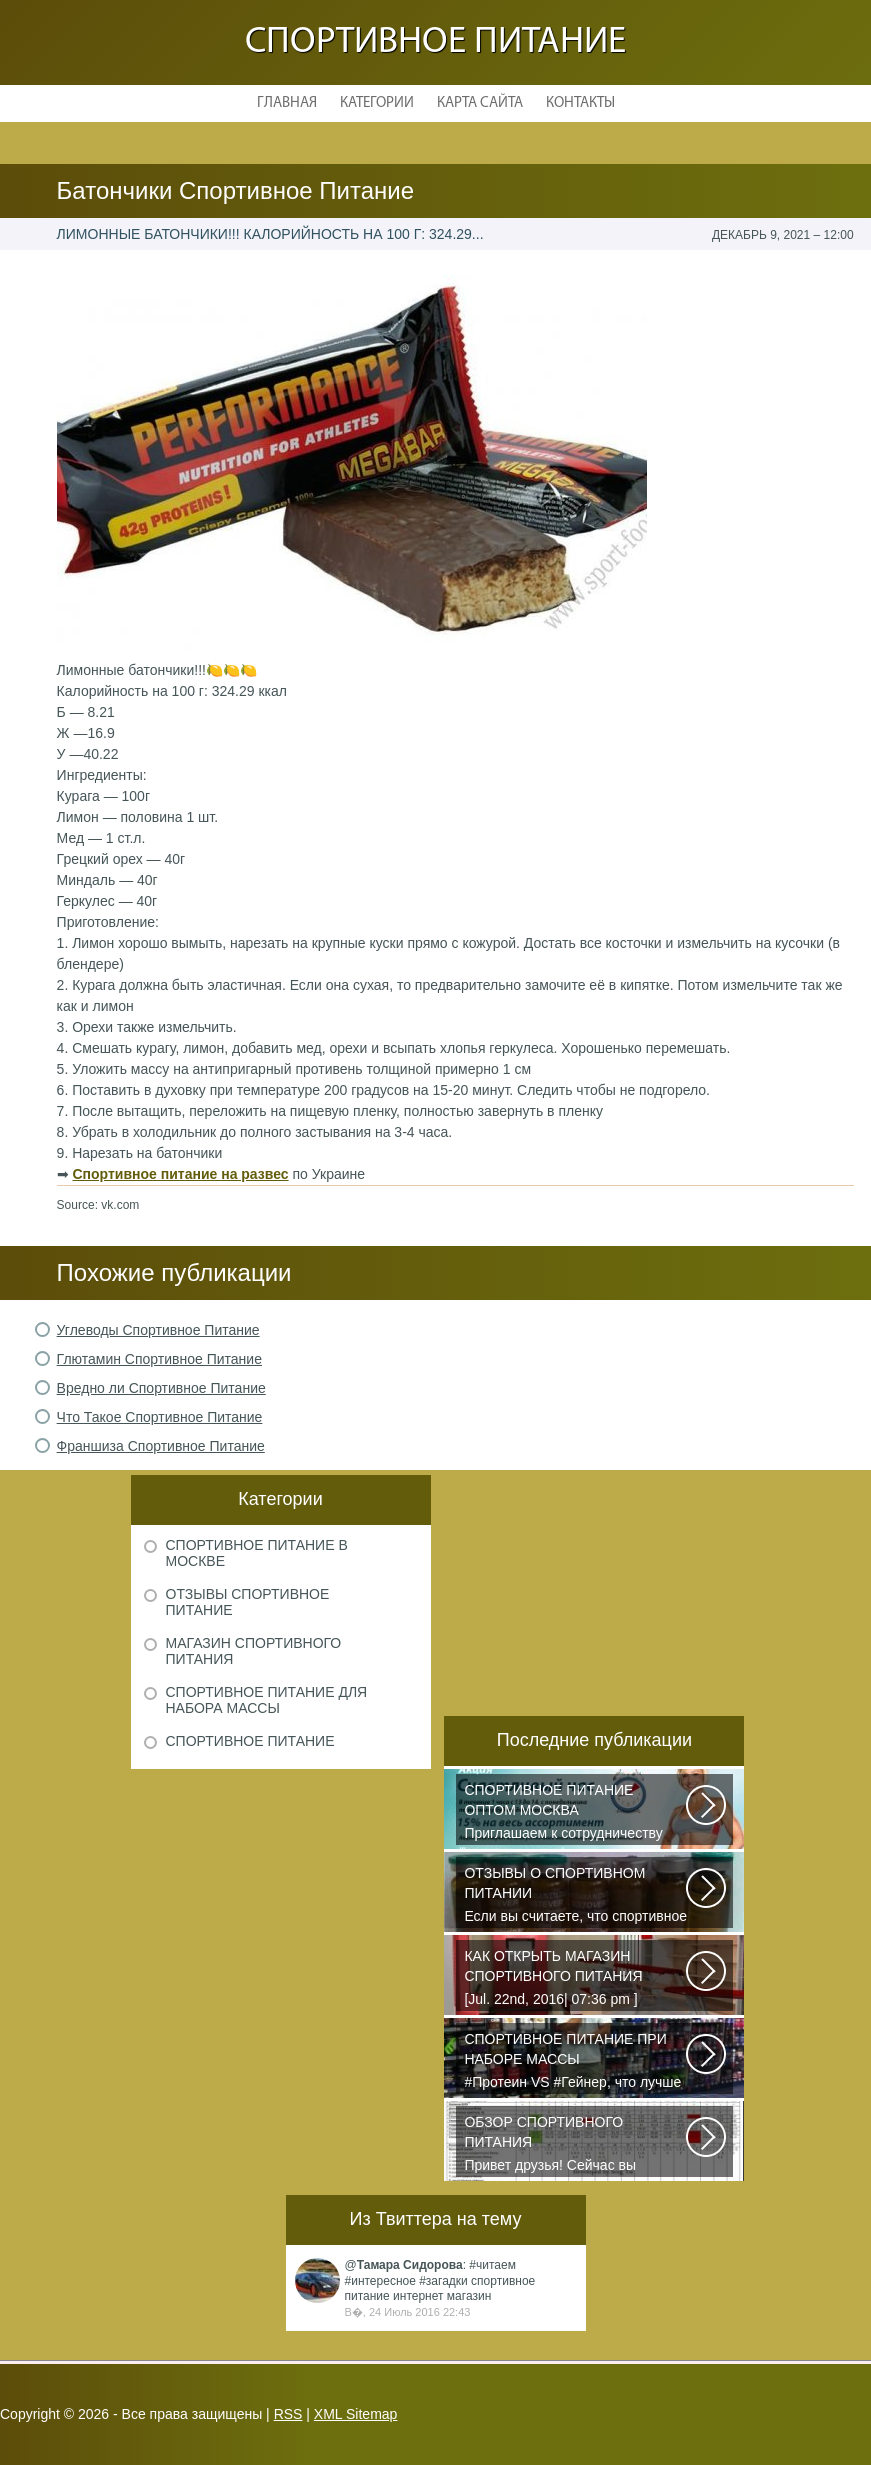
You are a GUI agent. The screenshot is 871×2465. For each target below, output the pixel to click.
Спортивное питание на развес (181, 1174)
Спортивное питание (435, 42)
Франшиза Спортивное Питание (161, 1446)
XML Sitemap (356, 2414)
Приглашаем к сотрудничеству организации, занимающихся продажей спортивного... (576, 1813)
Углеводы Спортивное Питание (158, 1330)
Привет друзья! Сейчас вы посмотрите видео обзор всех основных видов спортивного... (576, 2145)
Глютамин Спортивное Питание (159, 1359)
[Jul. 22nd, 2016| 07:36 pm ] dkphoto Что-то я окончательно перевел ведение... (576, 1979)
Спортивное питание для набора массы (267, 1700)
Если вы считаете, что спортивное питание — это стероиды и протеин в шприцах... (576, 1896)
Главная (287, 103)
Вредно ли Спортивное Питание (161, 1388)
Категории (377, 103)
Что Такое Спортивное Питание (160, 1417)
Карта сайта (480, 103)
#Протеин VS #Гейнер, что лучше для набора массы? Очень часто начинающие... (576, 2062)
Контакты (580, 103)
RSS (288, 2414)
